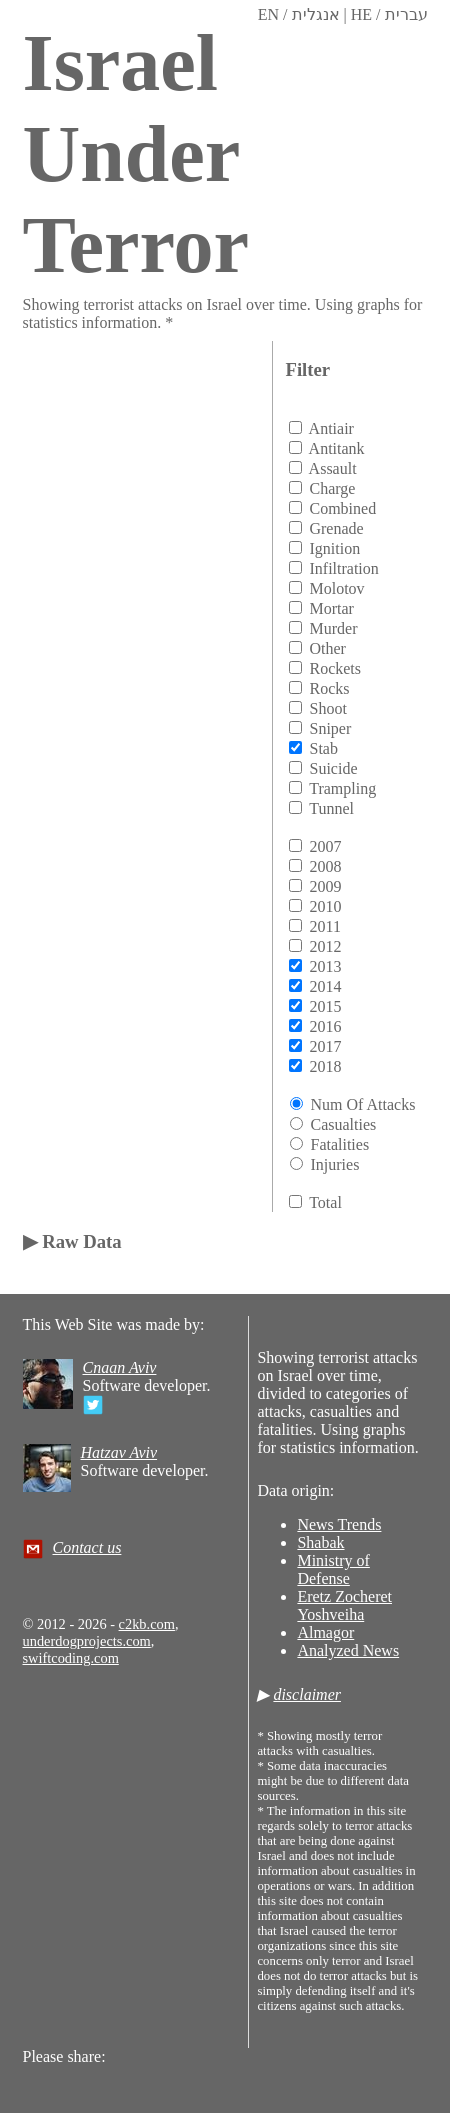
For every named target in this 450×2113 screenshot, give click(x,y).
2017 (325, 1046)
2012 (325, 946)
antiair (331, 428)
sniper (330, 728)
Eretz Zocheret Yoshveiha (344, 1605)
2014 (325, 986)
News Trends (339, 1524)
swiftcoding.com (71, 1658)
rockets (335, 668)
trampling (342, 788)
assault (333, 468)
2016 (325, 1026)
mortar (331, 608)
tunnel (331, 808)
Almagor (325, 1632)
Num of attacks (362, 1104)
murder (333, 628)
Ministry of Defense (333, 1569)
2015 (325, 1006)
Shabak (320, 1542)
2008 (325, 866)
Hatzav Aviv (119, 1452)
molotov (336, 588)
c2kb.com (147, 1624)
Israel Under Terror (136, 154)
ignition (334, 548)
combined (342, 508)
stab (323, 748)
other (327, 648)
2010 (325, 906)
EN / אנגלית (299, 14)
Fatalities (339, 1144)
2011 (324, 926)
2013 (325, 966)
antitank (337, 448)
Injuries (334, 1164)
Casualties (343, 1124)
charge (332, 488)
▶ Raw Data (72, 1241)
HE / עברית (389, 14)
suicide (333, 768)
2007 (325, 846)
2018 (325, 1066)
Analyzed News (348, 1650)
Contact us (87, 1547)
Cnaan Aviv (120, 1367)
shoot (327, 708)
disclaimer (307, 1694)
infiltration (343, 568)
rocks (329, 688)
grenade (336, 528)
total (325, 1202)
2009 (325, 886)
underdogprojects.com (87, 1641)
